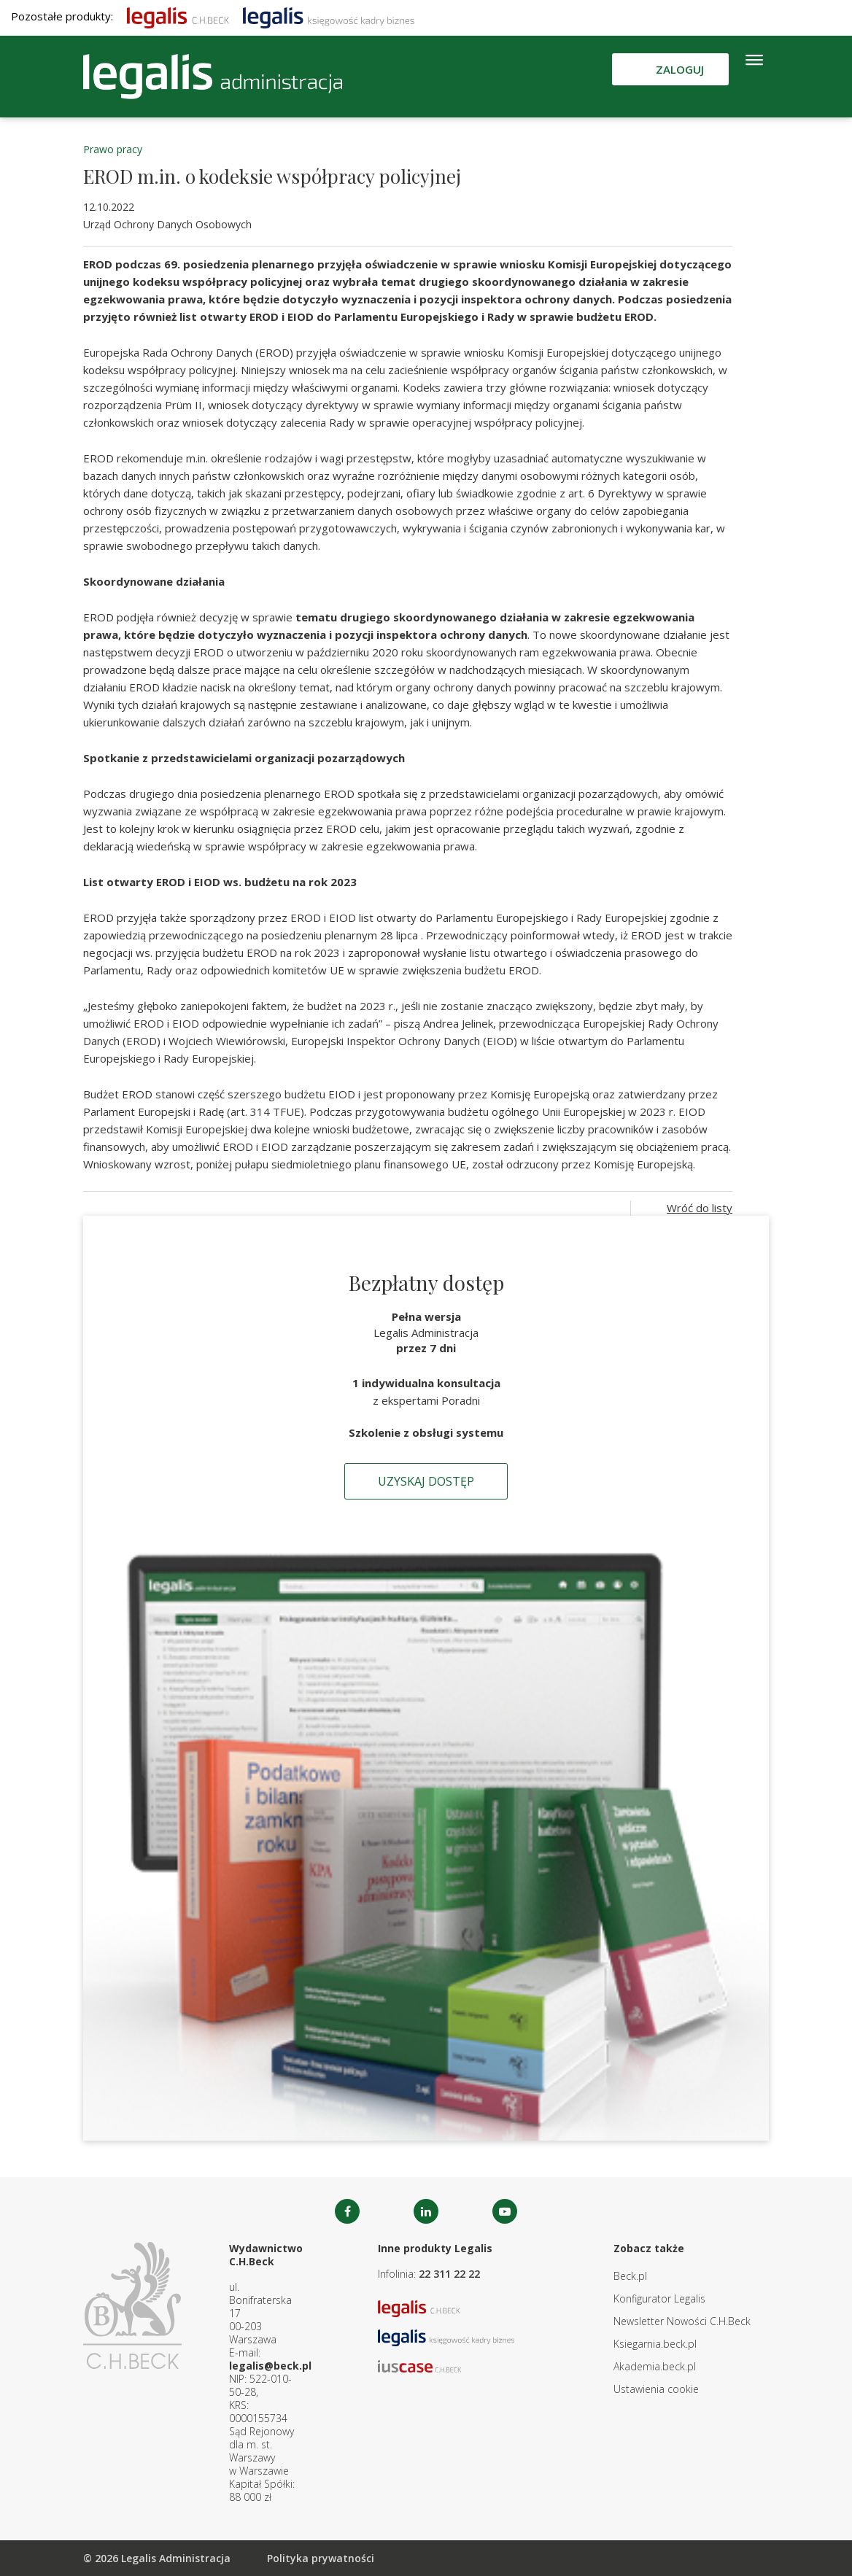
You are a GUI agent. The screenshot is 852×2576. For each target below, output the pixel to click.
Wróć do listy (699, 1207)
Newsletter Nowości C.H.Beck (682, 2321)
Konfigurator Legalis (659, 2298)
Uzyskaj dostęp (426, 1481)
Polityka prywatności (320, 2558)
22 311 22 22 (449, 2274)
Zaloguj (680, 69)
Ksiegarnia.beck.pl (655, 2344)
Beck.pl (630, 2276)
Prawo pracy (112, 149)
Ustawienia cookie (656, 2389)
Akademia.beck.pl (654, 2366)
